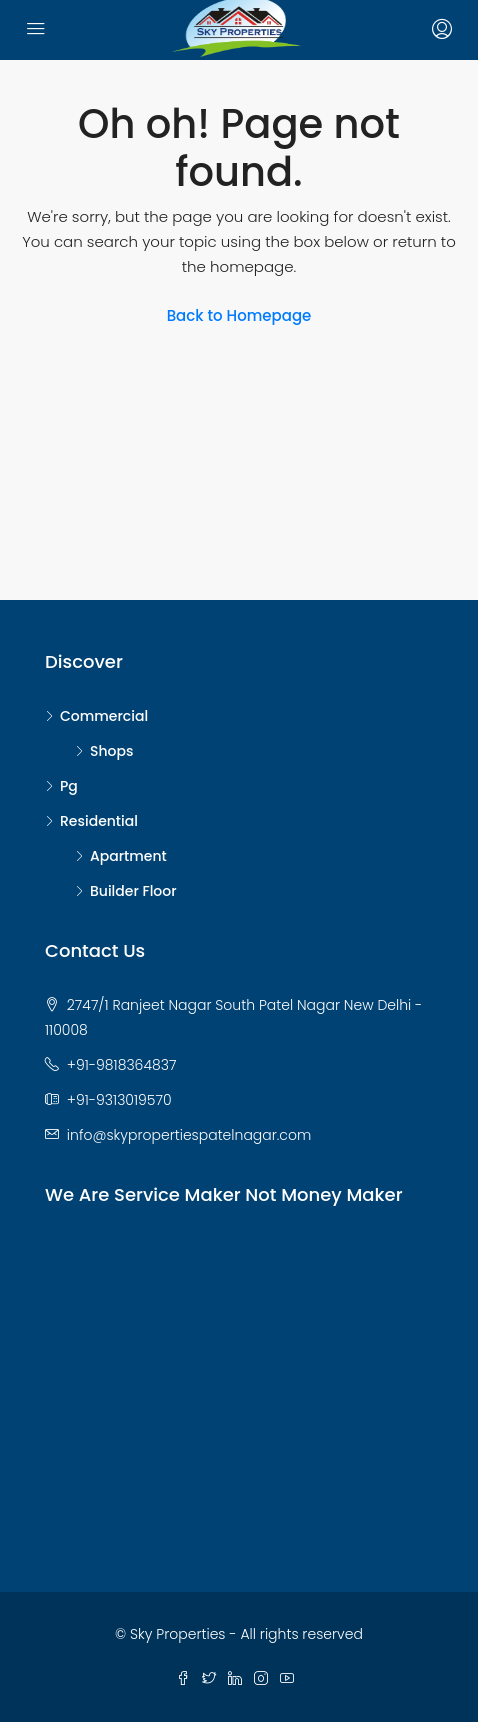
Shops (111, 751)
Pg (69, 786)
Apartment (128, 856)
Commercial (104, 716)
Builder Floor (133, 891)
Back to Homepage (239, 315)
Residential (99, 821)
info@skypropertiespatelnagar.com (189, 1135)
